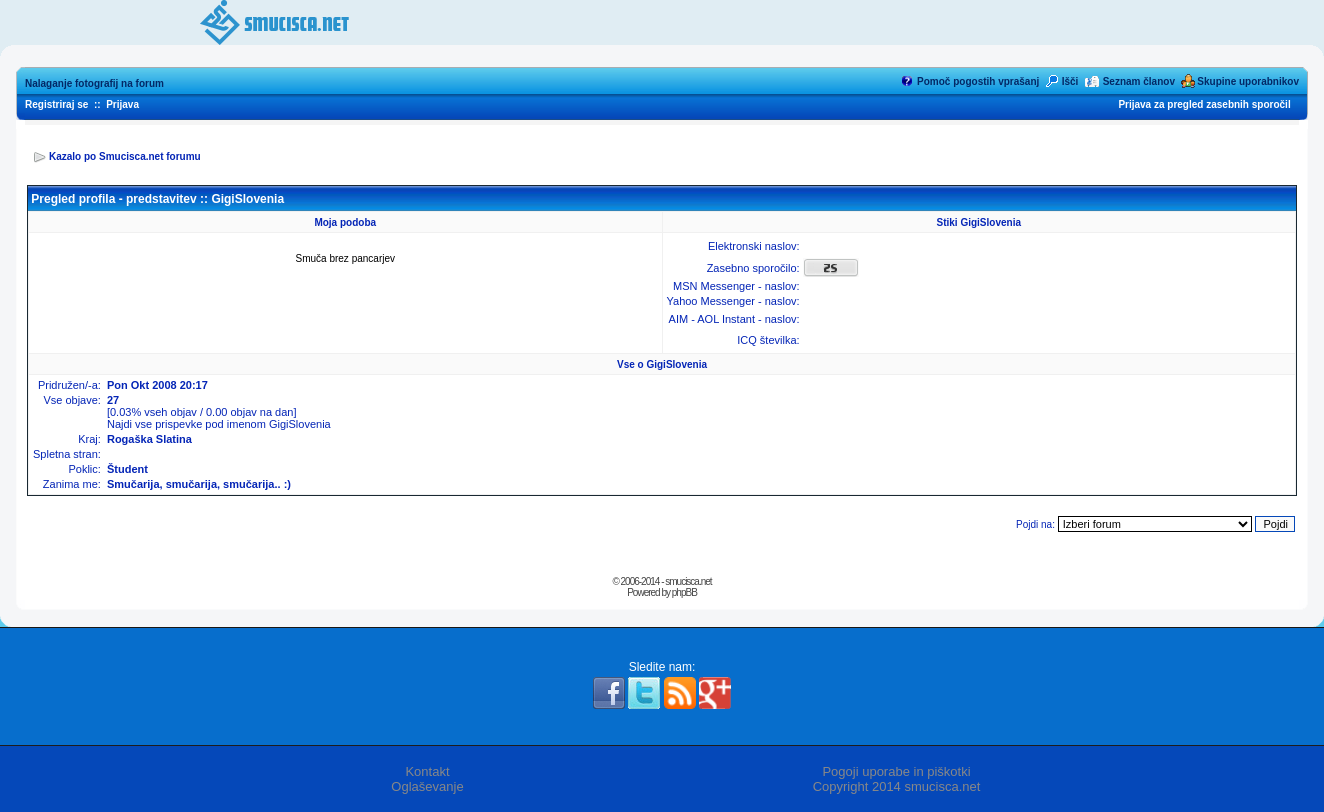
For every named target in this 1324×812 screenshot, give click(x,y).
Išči (1070, 81)
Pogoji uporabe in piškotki (896, 771)
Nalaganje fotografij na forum (94, 83)
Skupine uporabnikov (1248, 81)
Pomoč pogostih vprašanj (978, 81)
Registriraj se (56, 104)
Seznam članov (1139, 81)
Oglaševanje (427, 786)
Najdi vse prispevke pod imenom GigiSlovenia (219, 424)
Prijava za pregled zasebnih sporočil (1204, 104)
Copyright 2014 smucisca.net (897, 786)
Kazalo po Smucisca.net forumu (125, 156)
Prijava (122, 104)
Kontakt (427, 771)
